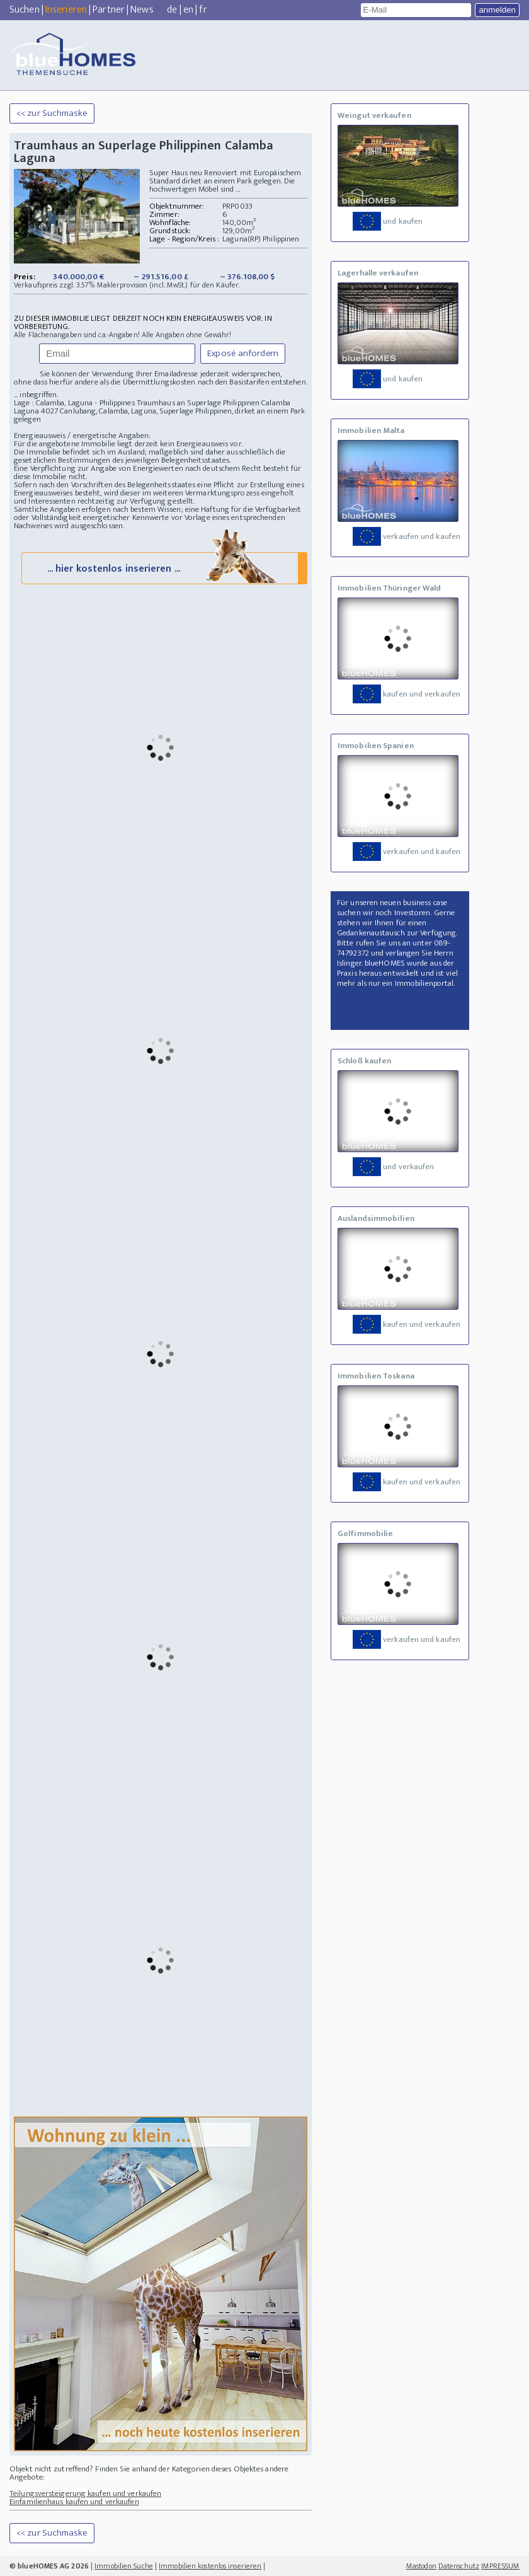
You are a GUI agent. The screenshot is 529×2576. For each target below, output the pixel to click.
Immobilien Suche (123, 2566)
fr (203, 9)
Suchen (24, 9)
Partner (109, 9)
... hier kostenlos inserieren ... (163, 567)
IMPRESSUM (500, 2566)
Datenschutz (458, 2566)
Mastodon (421, 2566)
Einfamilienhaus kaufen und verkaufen (74, 2502)
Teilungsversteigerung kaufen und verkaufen (85, 2493)
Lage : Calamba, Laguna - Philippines (74, 403)
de (172, 9)
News (141, 9)
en (188, 9)
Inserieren (66, 9)
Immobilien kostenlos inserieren (210, 2566)
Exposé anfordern (242, 353)
